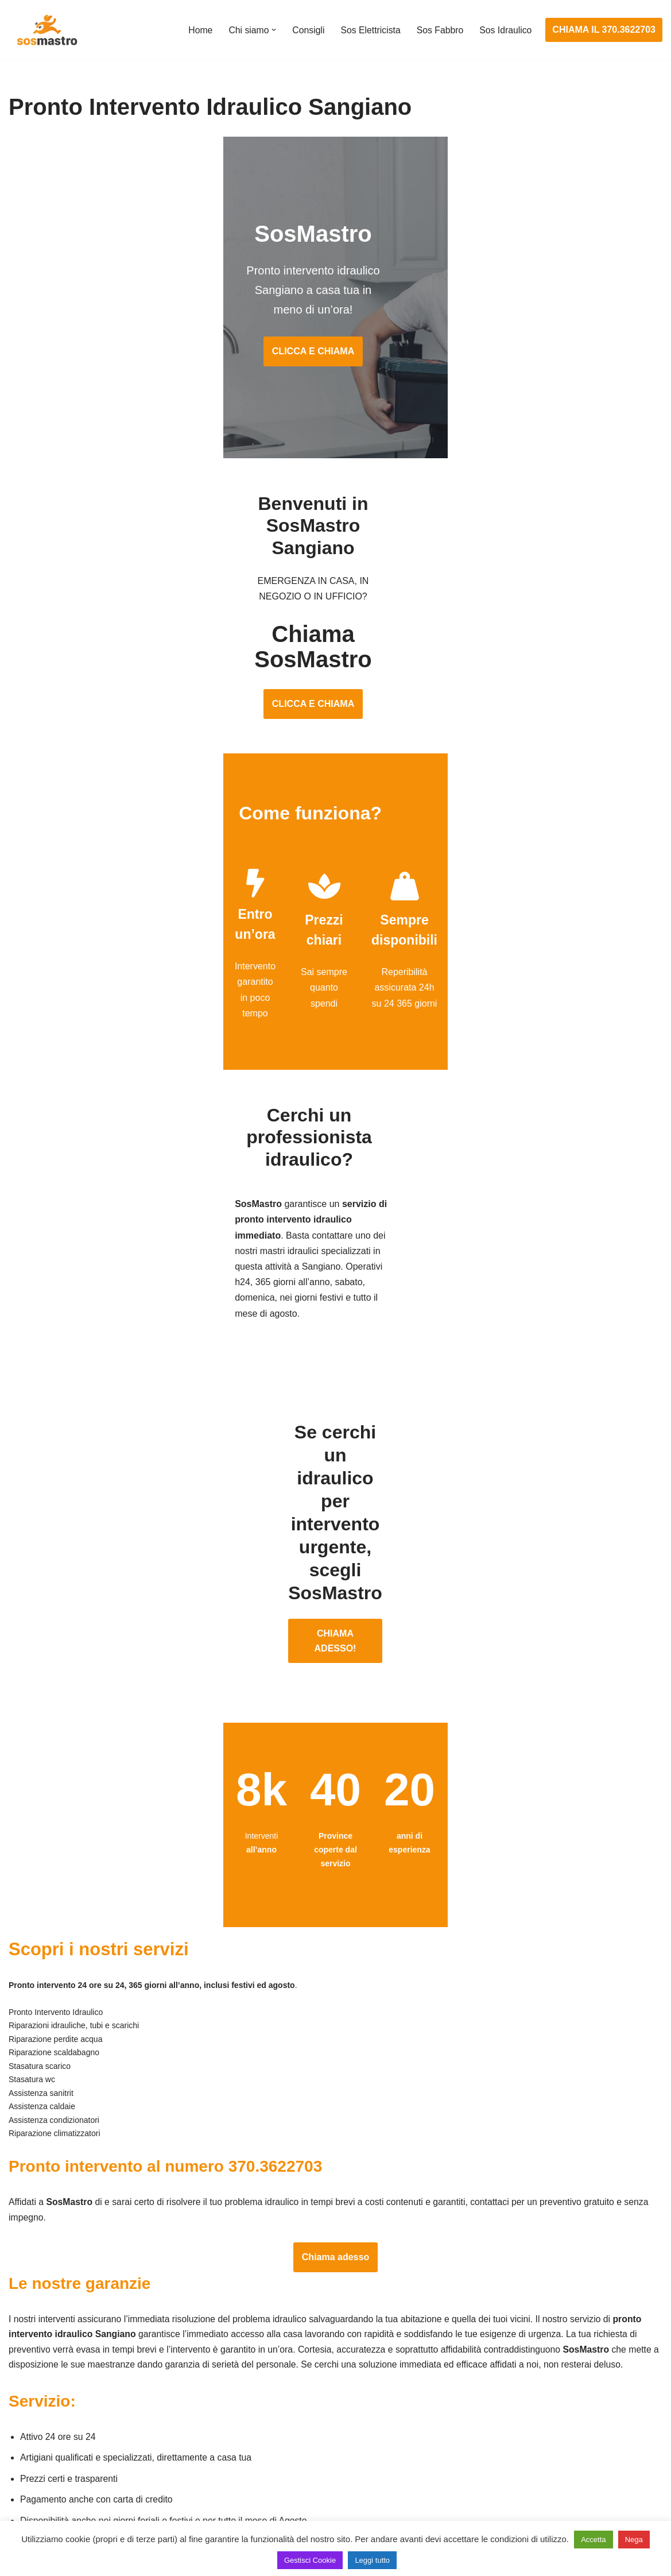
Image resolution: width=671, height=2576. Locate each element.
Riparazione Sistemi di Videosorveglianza (316, 2466)
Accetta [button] (593, 2539)
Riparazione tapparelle (54, 2488)
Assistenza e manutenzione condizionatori (541, 2360)
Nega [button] (634, 2539)
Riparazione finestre (49, 2424)
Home (197, 30)
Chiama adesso (335, 2025)
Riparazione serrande (52, 2466)
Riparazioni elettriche (275, 2424)
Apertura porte (38, 2360)
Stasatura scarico (491, 2488)
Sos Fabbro (439, 30)
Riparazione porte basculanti (67, 2445)
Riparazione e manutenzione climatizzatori (542, 2445)
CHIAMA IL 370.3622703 (604, 29)
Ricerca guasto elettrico (280, 2403)
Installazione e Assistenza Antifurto (303, 2381)
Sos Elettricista (368, 30)
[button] (271, 30)
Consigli (305, 30)
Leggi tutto (372, 2560)
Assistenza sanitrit (493, 2403)
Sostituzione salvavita (276, 2488)
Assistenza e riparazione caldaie (521, 2381)
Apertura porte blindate (55, 2381)
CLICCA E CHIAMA (335, 319)
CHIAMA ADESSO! (335, 1402)
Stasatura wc (482, 2509)
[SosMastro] (46, 29)
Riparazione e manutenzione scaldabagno (541, 2424)
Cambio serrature (44, 2403)
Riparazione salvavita (276, 2445)
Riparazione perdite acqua (509, 2466)
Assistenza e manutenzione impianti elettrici (321, 2360)
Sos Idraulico (505, 30)
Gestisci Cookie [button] (310, 2560)
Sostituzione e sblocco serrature (74, 2509)
